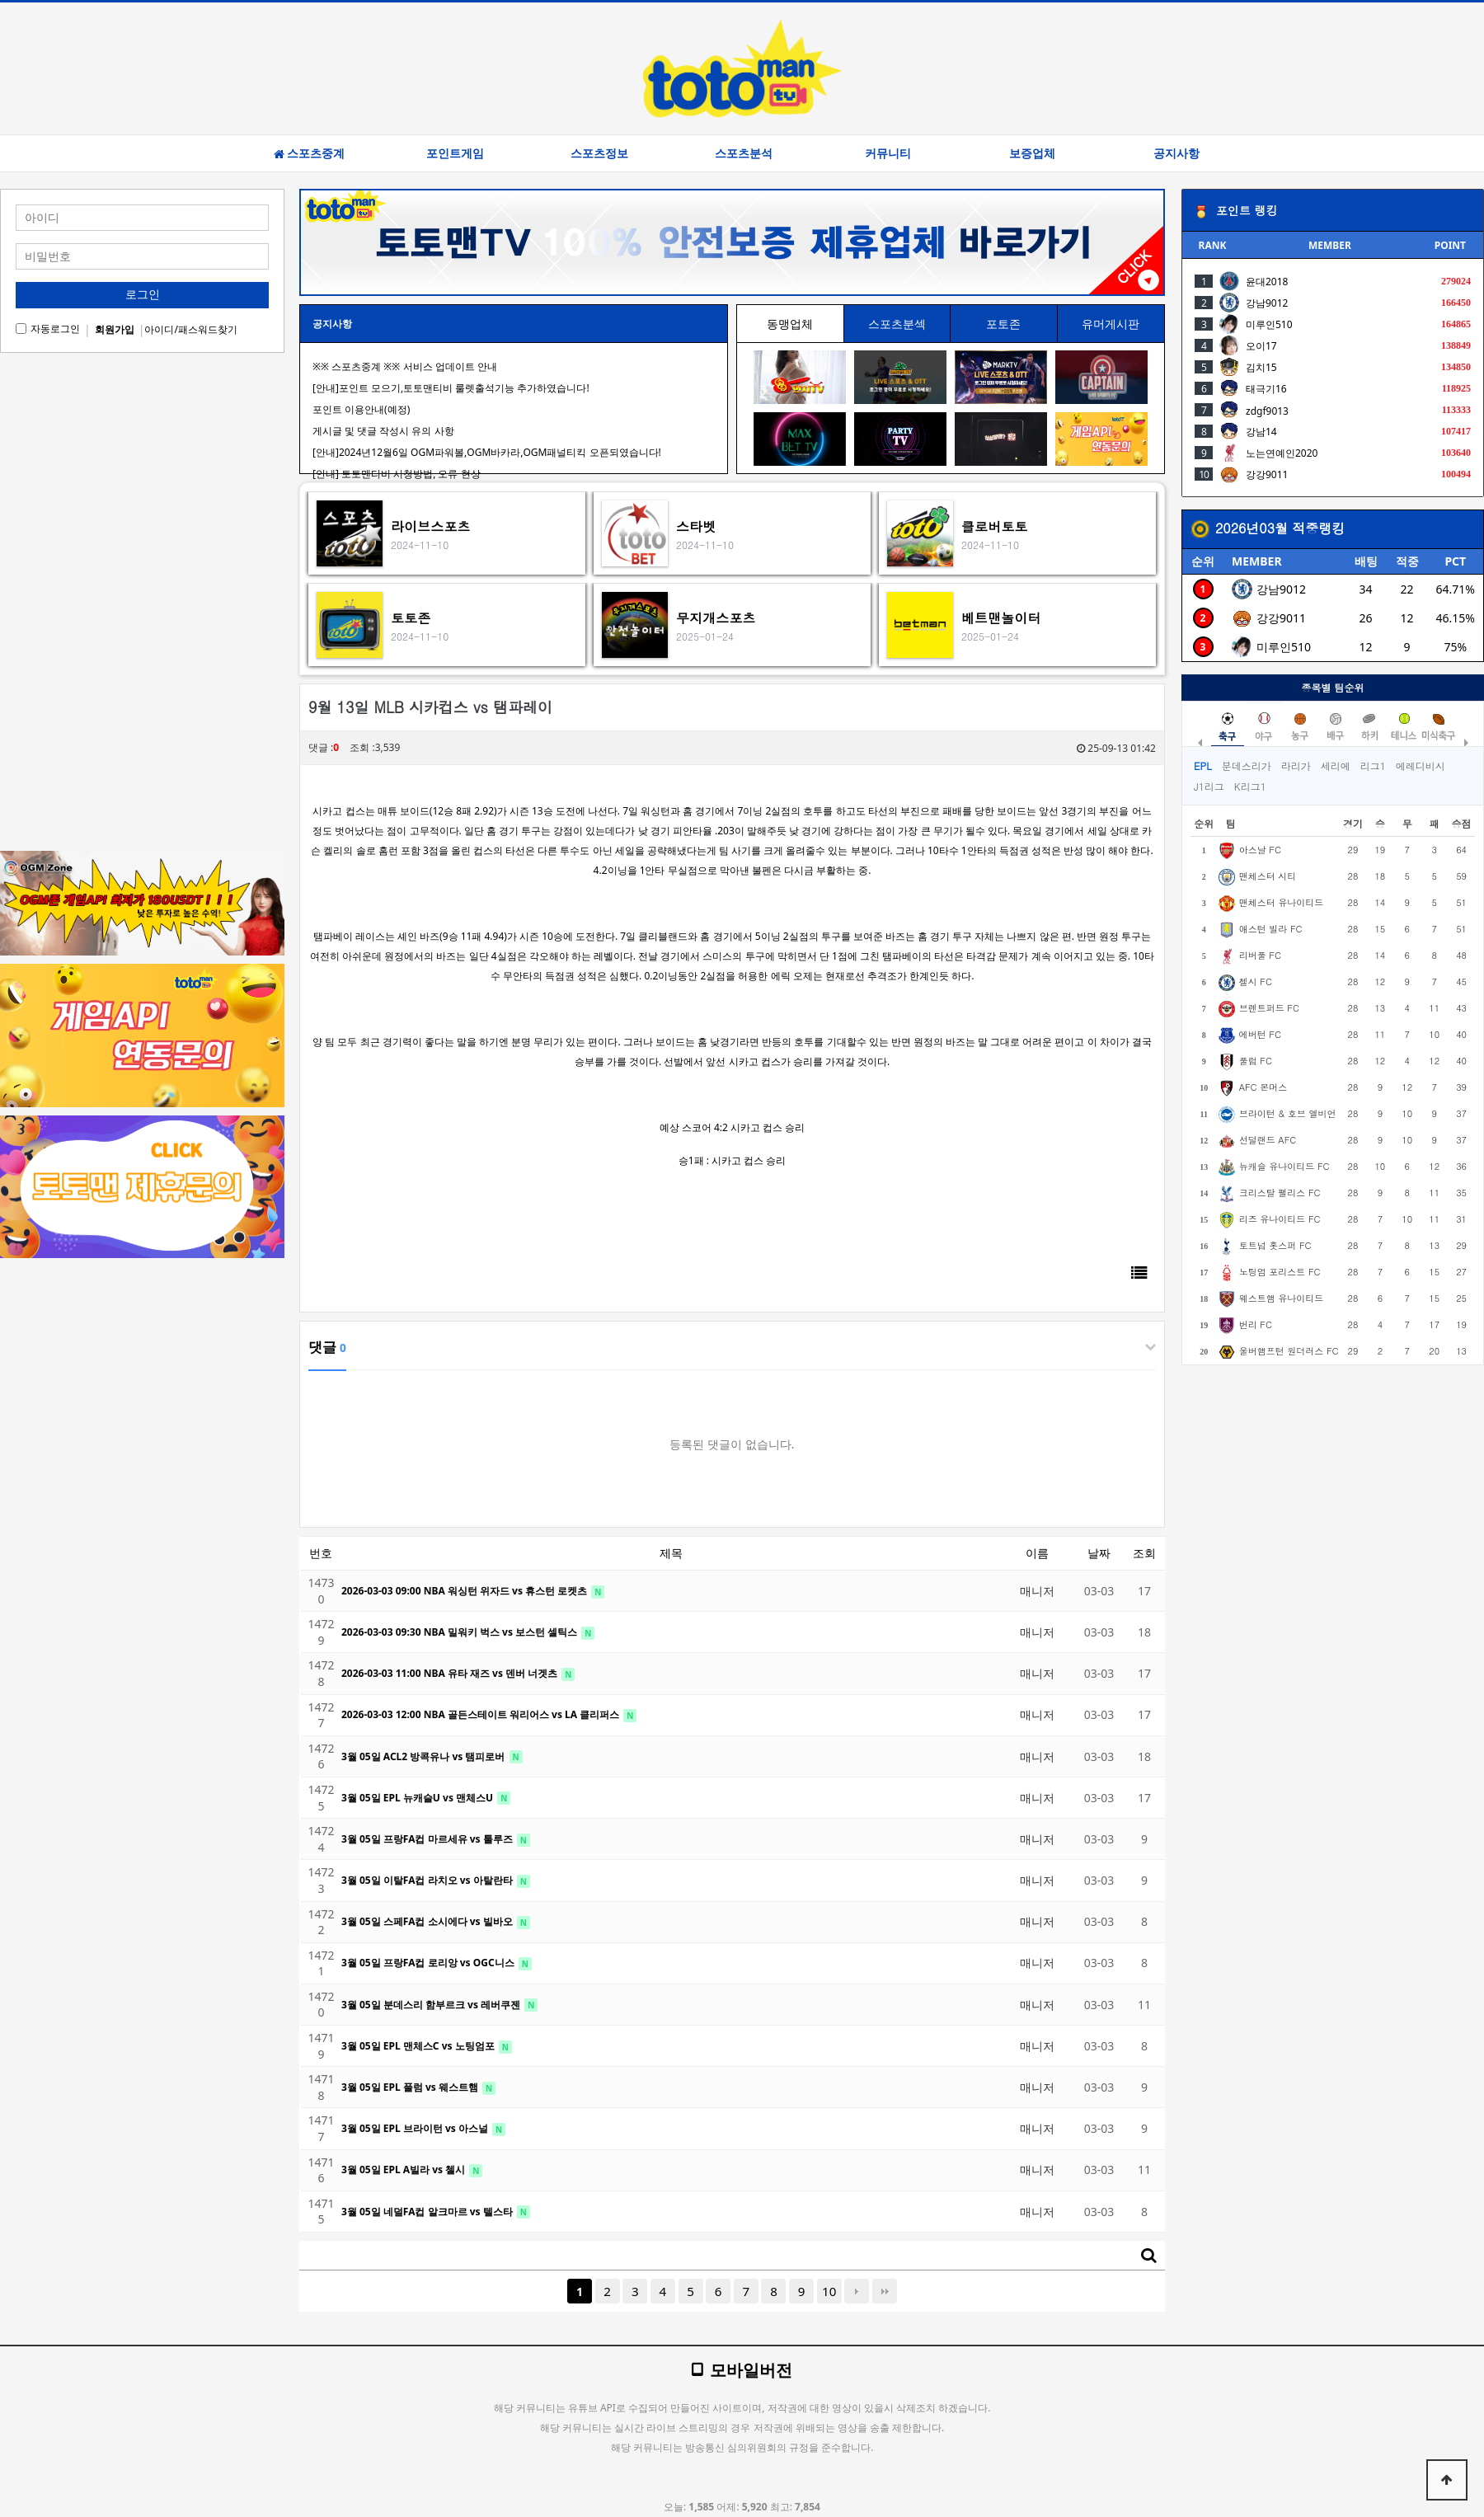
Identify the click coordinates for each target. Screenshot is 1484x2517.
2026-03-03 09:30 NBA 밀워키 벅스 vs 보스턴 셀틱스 (460, 1632)
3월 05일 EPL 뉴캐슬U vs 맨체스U (418, 1798)
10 (829, 2291)
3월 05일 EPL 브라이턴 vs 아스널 (416, 2128)
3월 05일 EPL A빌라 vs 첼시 (404, 2169)
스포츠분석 (744, 153)
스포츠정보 (599, 153)
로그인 (142, 294)
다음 (856, 2291)
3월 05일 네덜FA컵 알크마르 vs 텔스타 (428, 2212)
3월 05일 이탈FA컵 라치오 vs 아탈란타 (428, 1880)
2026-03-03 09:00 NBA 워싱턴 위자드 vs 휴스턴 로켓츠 (465, 1591)
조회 (1144, 1553)
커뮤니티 (888, 153)
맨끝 (884, 2291)
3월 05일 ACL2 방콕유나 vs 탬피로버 (424, 1756)
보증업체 (1032, 153)
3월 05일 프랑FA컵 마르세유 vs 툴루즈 (428, 1839)
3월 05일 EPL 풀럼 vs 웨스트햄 (411, 2087)
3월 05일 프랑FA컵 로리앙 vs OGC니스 (429, 1963)
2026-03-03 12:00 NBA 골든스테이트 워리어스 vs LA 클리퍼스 (481, 1714)
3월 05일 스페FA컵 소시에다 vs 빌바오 (428, 1921)
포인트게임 (455, 153)
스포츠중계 (309, 153)
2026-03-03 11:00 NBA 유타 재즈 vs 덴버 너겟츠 (450, 1673)
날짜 (1099, 1553)
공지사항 (1176, 153)
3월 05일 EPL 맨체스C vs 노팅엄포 (419, 2046)
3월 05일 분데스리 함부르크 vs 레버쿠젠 (432, 2005)
